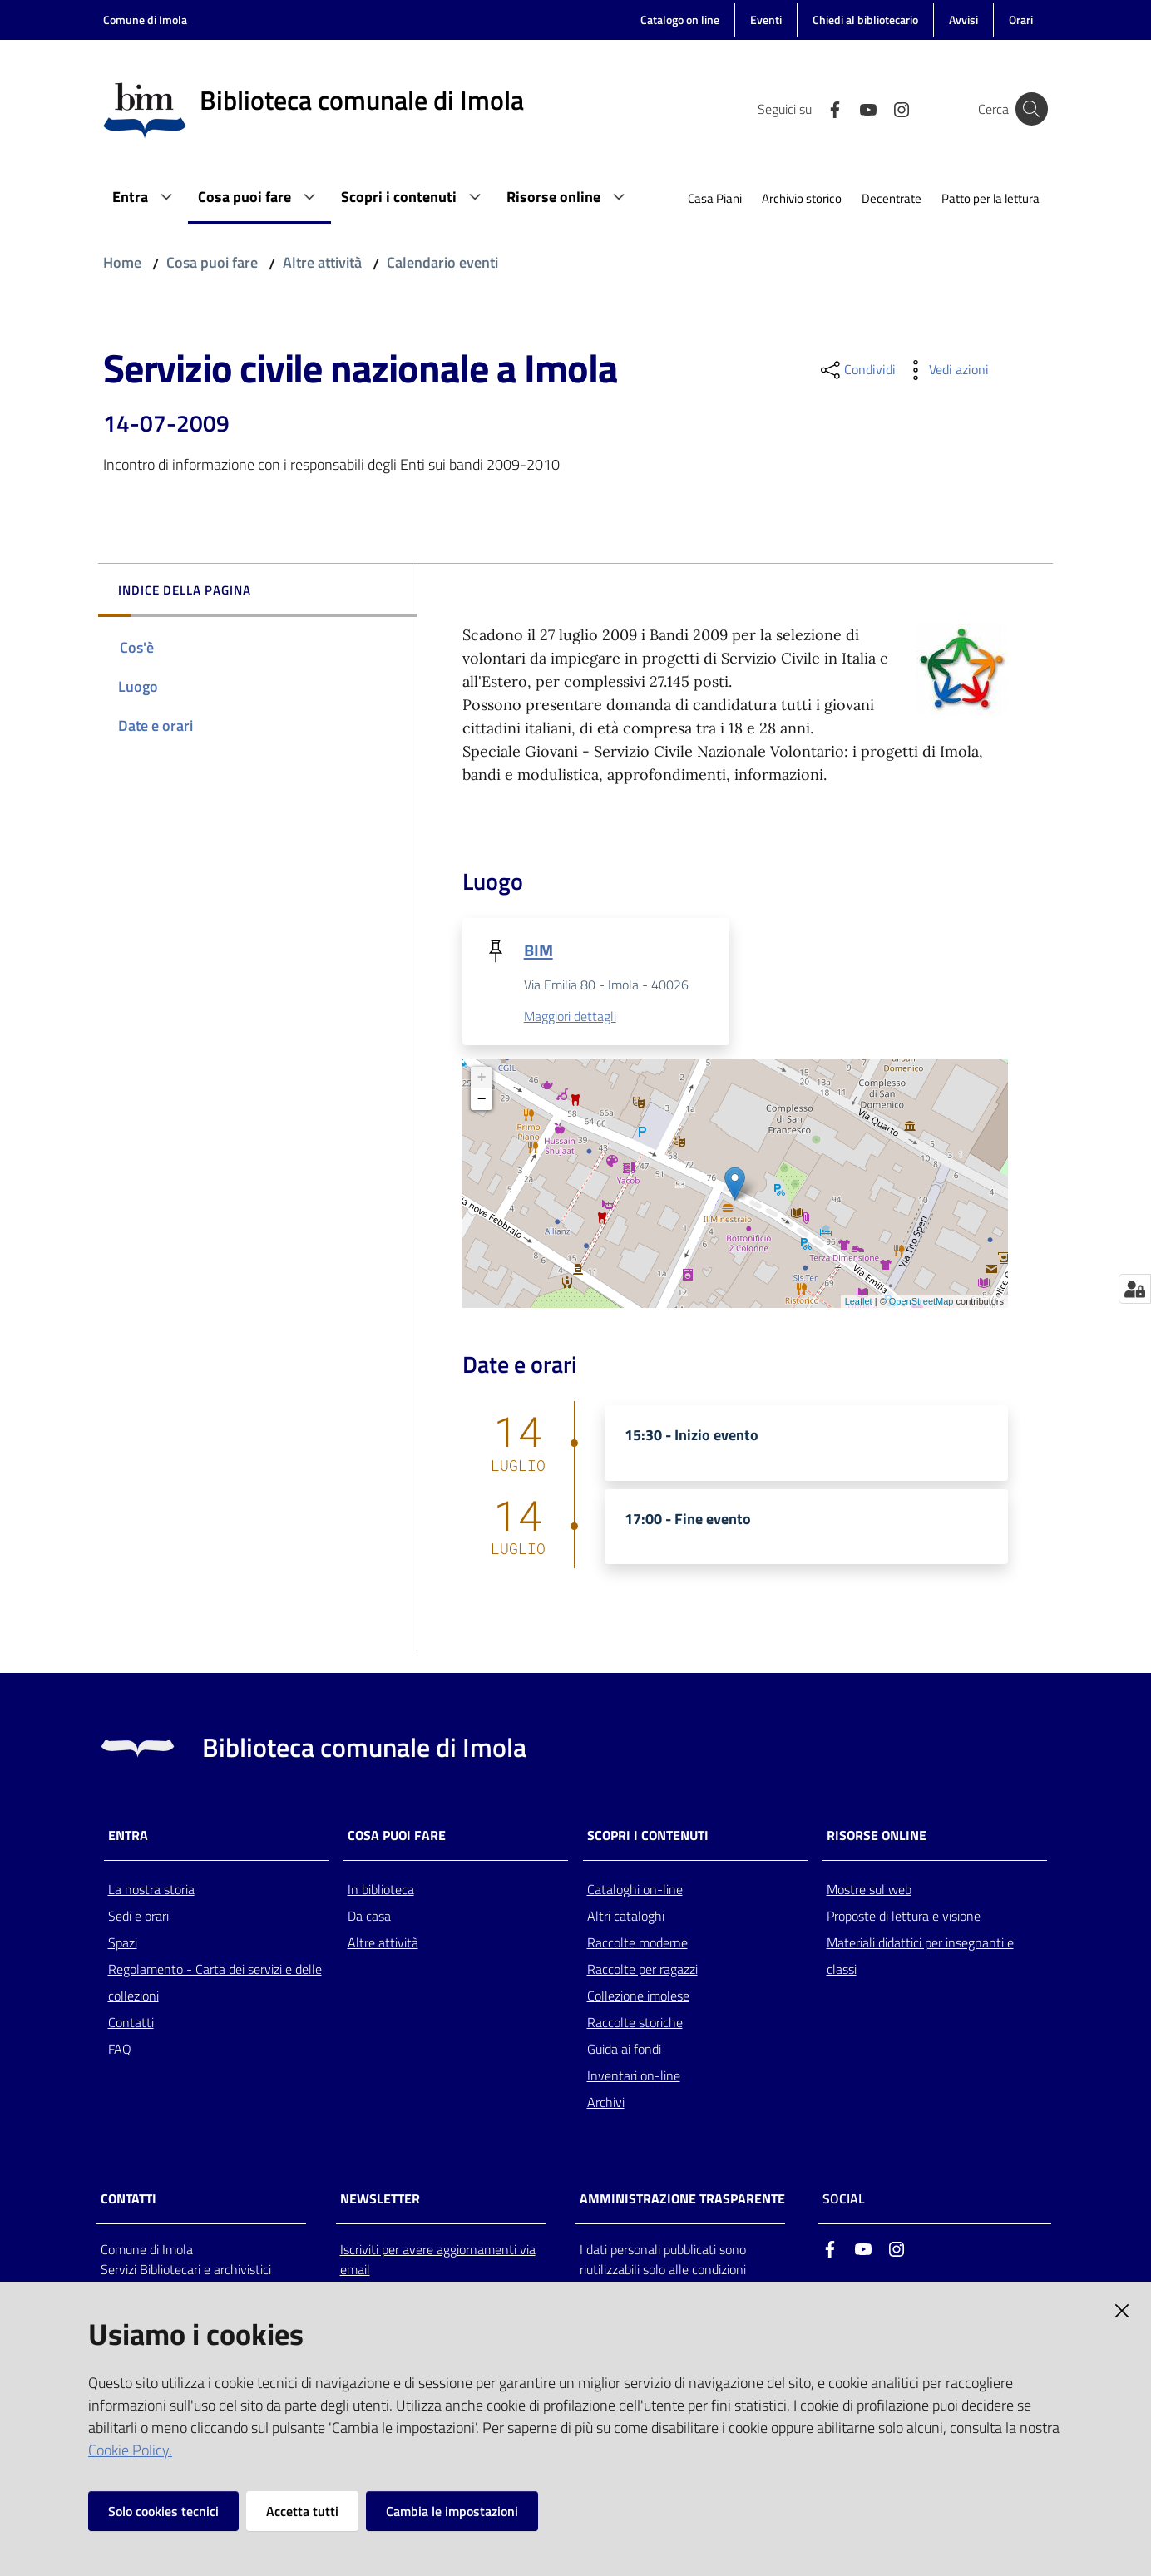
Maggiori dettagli (570, 1017)
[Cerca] (1028, 109)
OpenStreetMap (921, 1302)
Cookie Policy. (130, 2450)
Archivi (606, 2103)
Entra (128, 1836)
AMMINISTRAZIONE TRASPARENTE (682, 2199)
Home (122, 262)
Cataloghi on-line (635, 1890)
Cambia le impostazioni (452, 2511)
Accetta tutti (302, 2511)
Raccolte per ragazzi (642, 1970)
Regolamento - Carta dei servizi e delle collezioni (215, 1983)
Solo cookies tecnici (163, 2511)
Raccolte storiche (635, 2023)
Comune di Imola (145, 19)
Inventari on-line (633, 2076)
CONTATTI (128, 2199)
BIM (538, 950)
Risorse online (876, 1836)
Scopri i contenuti (648, 1836)
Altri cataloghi (625, 1917)
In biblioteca (381, 1890)
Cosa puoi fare (212, 262)
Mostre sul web (869, 1890)
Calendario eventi (442, 262)
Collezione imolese (638, 1996)
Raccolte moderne (637, 1943)
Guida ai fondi (624, 2050)
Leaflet (858, 1302)
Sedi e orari (138, 1917)
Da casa (369, 1917)
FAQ (119, 2050)
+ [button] (482, 1078)
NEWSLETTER (380, 2199)
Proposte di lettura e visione (904, 1917)
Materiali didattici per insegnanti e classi (920, 1956)
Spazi (122, 1943)
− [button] (482, 1100)
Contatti (131, 2023)
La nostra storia (151, 1890)
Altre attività (322, 262)
